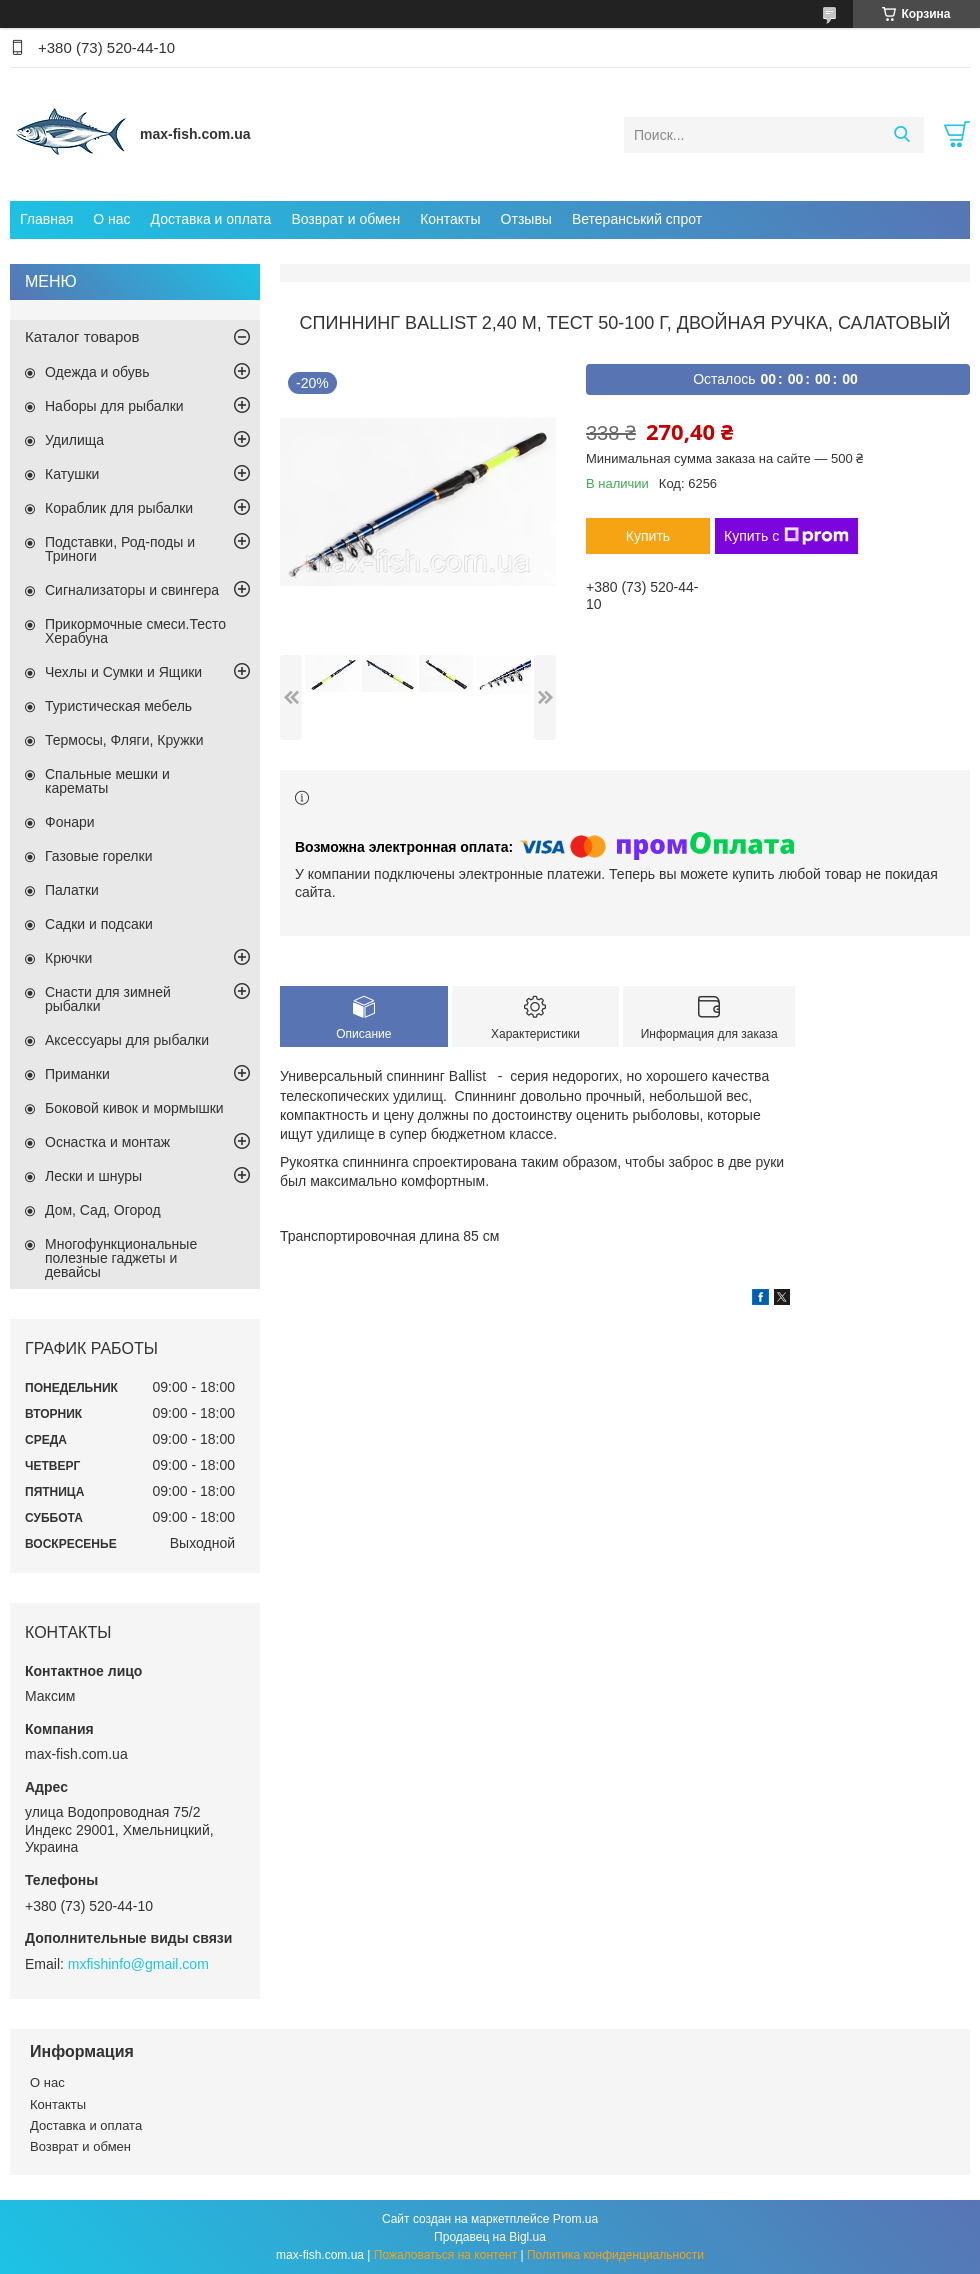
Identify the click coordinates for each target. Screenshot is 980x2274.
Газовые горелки (98, 856)
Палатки (72, 890)
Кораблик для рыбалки (119, 508)
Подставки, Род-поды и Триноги (120, 549)
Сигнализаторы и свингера (132, 590)
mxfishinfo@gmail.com (138, 1964)
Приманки (77, 1074)
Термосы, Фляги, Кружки (124, 740)
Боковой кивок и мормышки (134, 1108)
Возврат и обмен (345, 219)
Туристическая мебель (118, 706)
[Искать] (901, 135)
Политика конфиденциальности (615, 2255)
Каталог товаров (82, 336)
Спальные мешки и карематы (107, 781)
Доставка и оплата (211, 219)
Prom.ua (575, 2219)
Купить (648, 536)
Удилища (74, 440)
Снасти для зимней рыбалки (108, 999)
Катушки (72, 474)
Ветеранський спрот (637, 219)
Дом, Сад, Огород (103, 1210)
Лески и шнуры (93, 1176)
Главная (46, 219)
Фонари (70, 822)
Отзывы (526, 219)
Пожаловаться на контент (445, 2255)
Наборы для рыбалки (114, 406)
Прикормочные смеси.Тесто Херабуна (135, 631)
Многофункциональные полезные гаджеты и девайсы (121, 1258)
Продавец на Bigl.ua (490, 2237)
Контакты (450, 219)
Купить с (786, 536)
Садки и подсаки (99, 924)
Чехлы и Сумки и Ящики (123, 672)
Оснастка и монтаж (107, 1142)
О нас (111, 219)
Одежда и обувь (97, 372)
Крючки (68, 958)
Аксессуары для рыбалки (127, 1040)
